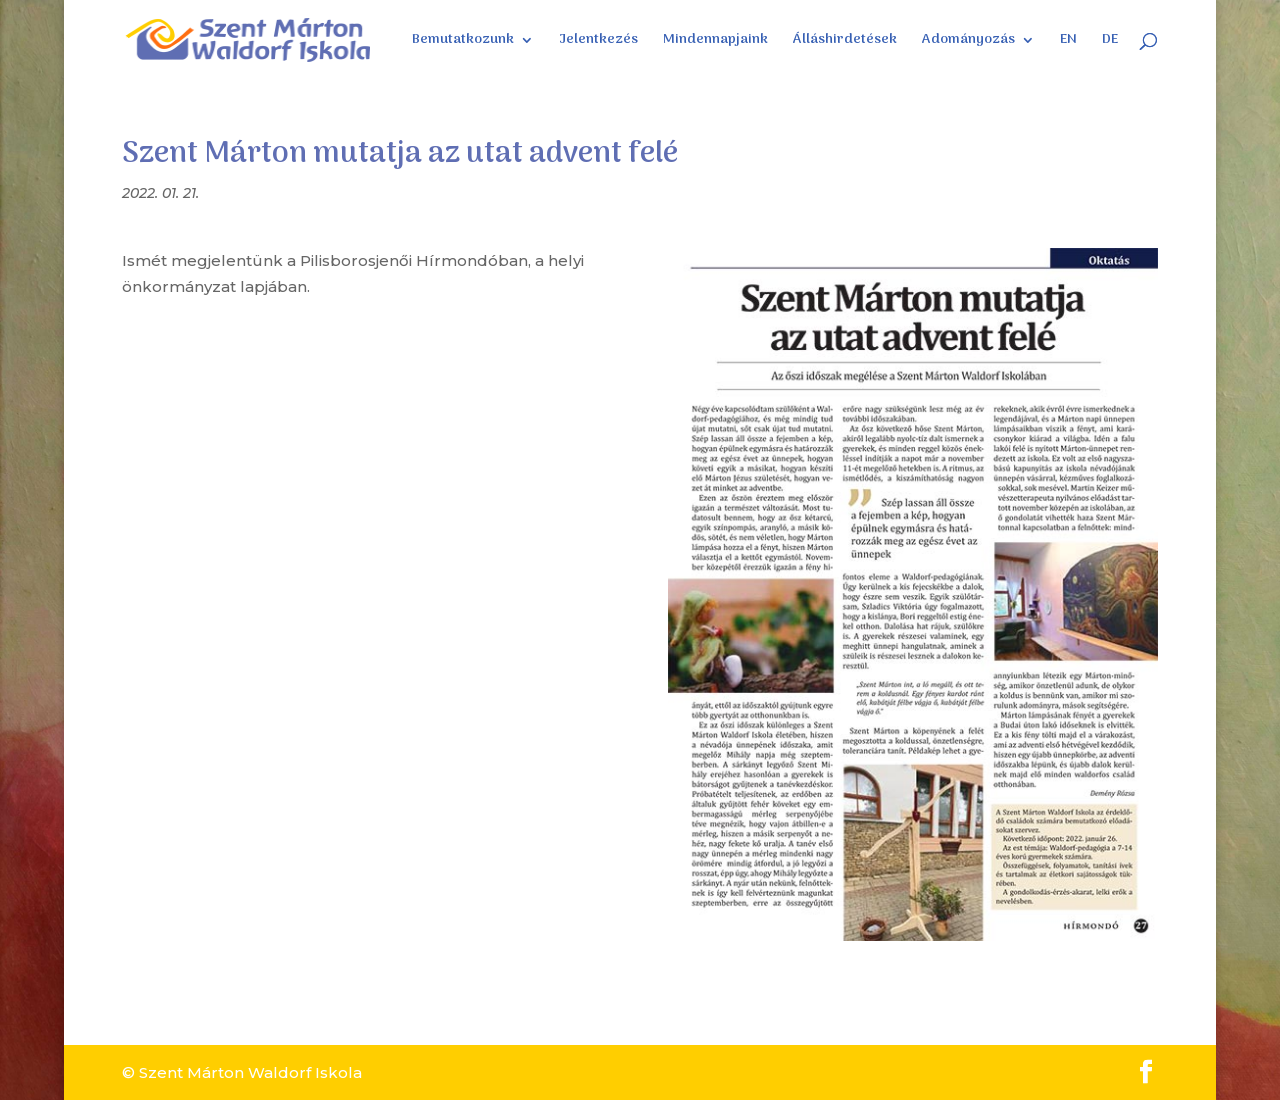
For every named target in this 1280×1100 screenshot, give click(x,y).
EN (1068, 42)
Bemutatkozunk (463, 42)
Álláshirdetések (845, 42)
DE (1110, 42)
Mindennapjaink (715, 42)
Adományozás (968, 42)
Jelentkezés (598, 42)
